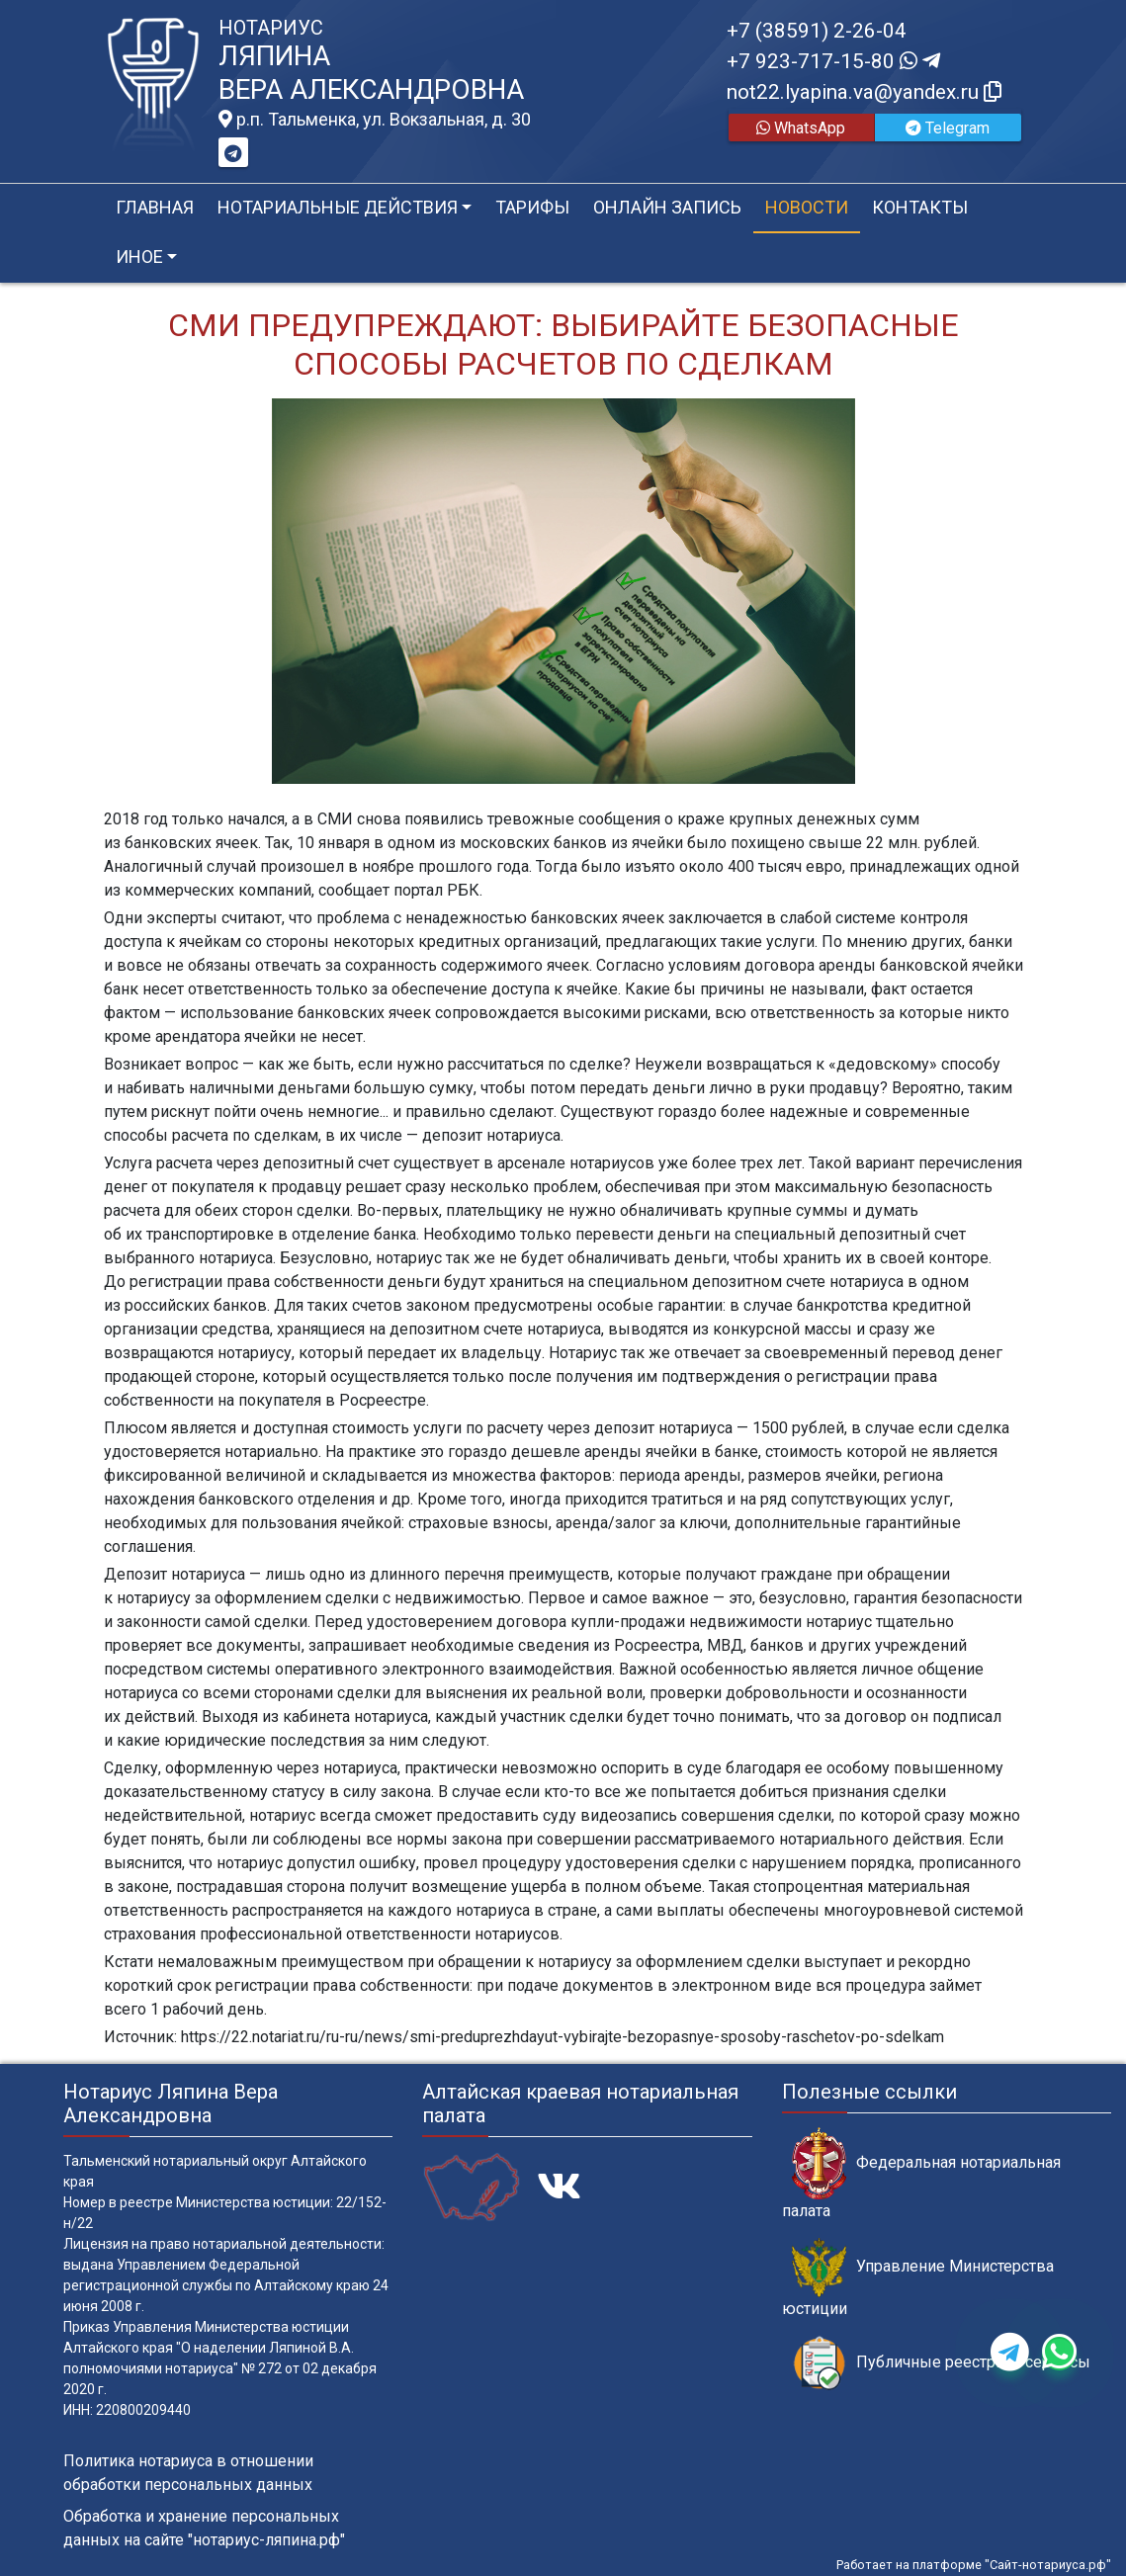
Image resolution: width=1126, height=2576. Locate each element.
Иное (139, 256)
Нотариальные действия (337, 207)
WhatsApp (800, 128)
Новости (806, 207)
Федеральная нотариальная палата (921, 2173)
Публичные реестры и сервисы (941, 2363)
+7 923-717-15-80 (833, 61)
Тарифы (532, 207)
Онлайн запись (667, 207)
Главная (155, 207)
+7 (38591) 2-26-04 (817, 31)
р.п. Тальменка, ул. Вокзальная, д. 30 (374, 119)
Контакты (920, 207)
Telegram (948, 128)
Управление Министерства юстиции (918, 2277)
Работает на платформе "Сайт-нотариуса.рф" (973, 2564)
